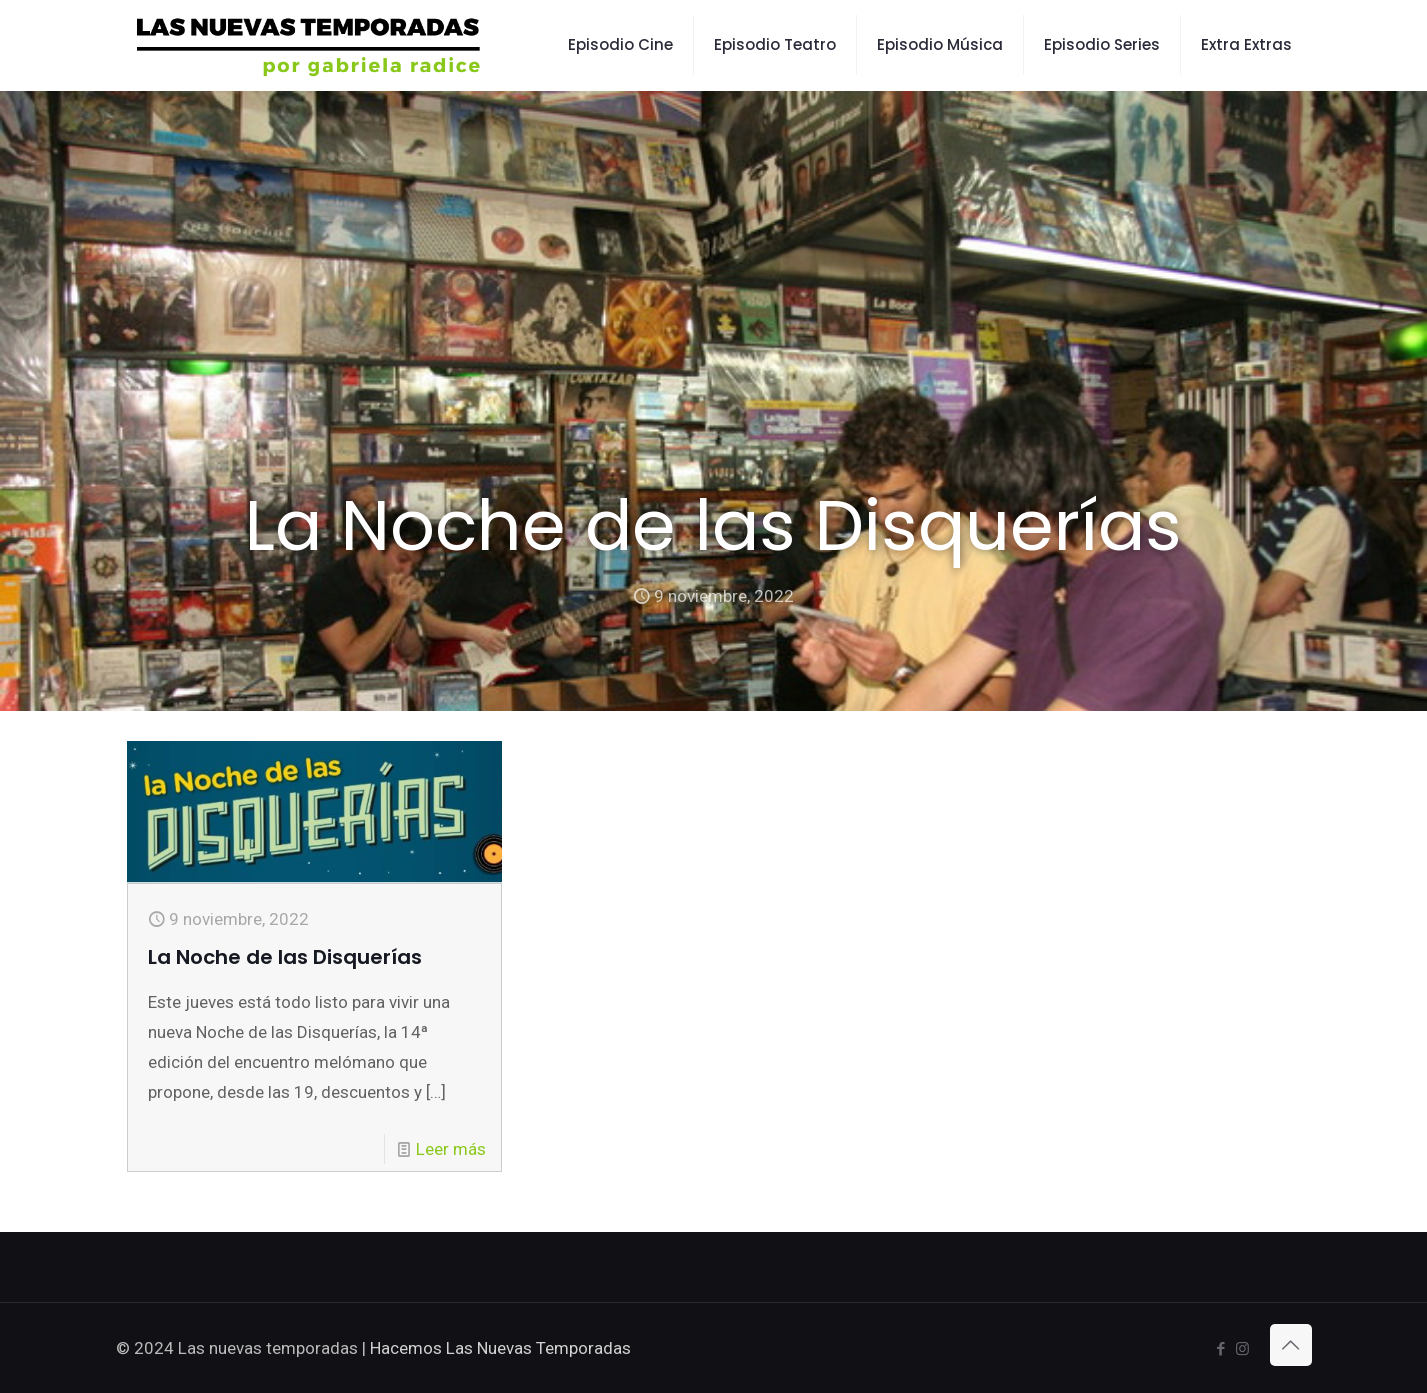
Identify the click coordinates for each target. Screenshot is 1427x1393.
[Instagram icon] (1242, 1349)
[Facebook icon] (1221, 1349)
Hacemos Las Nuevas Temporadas (500, 1348)
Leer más (451, 1149)
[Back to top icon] (1291, 1345)
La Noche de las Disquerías (285, 957)
